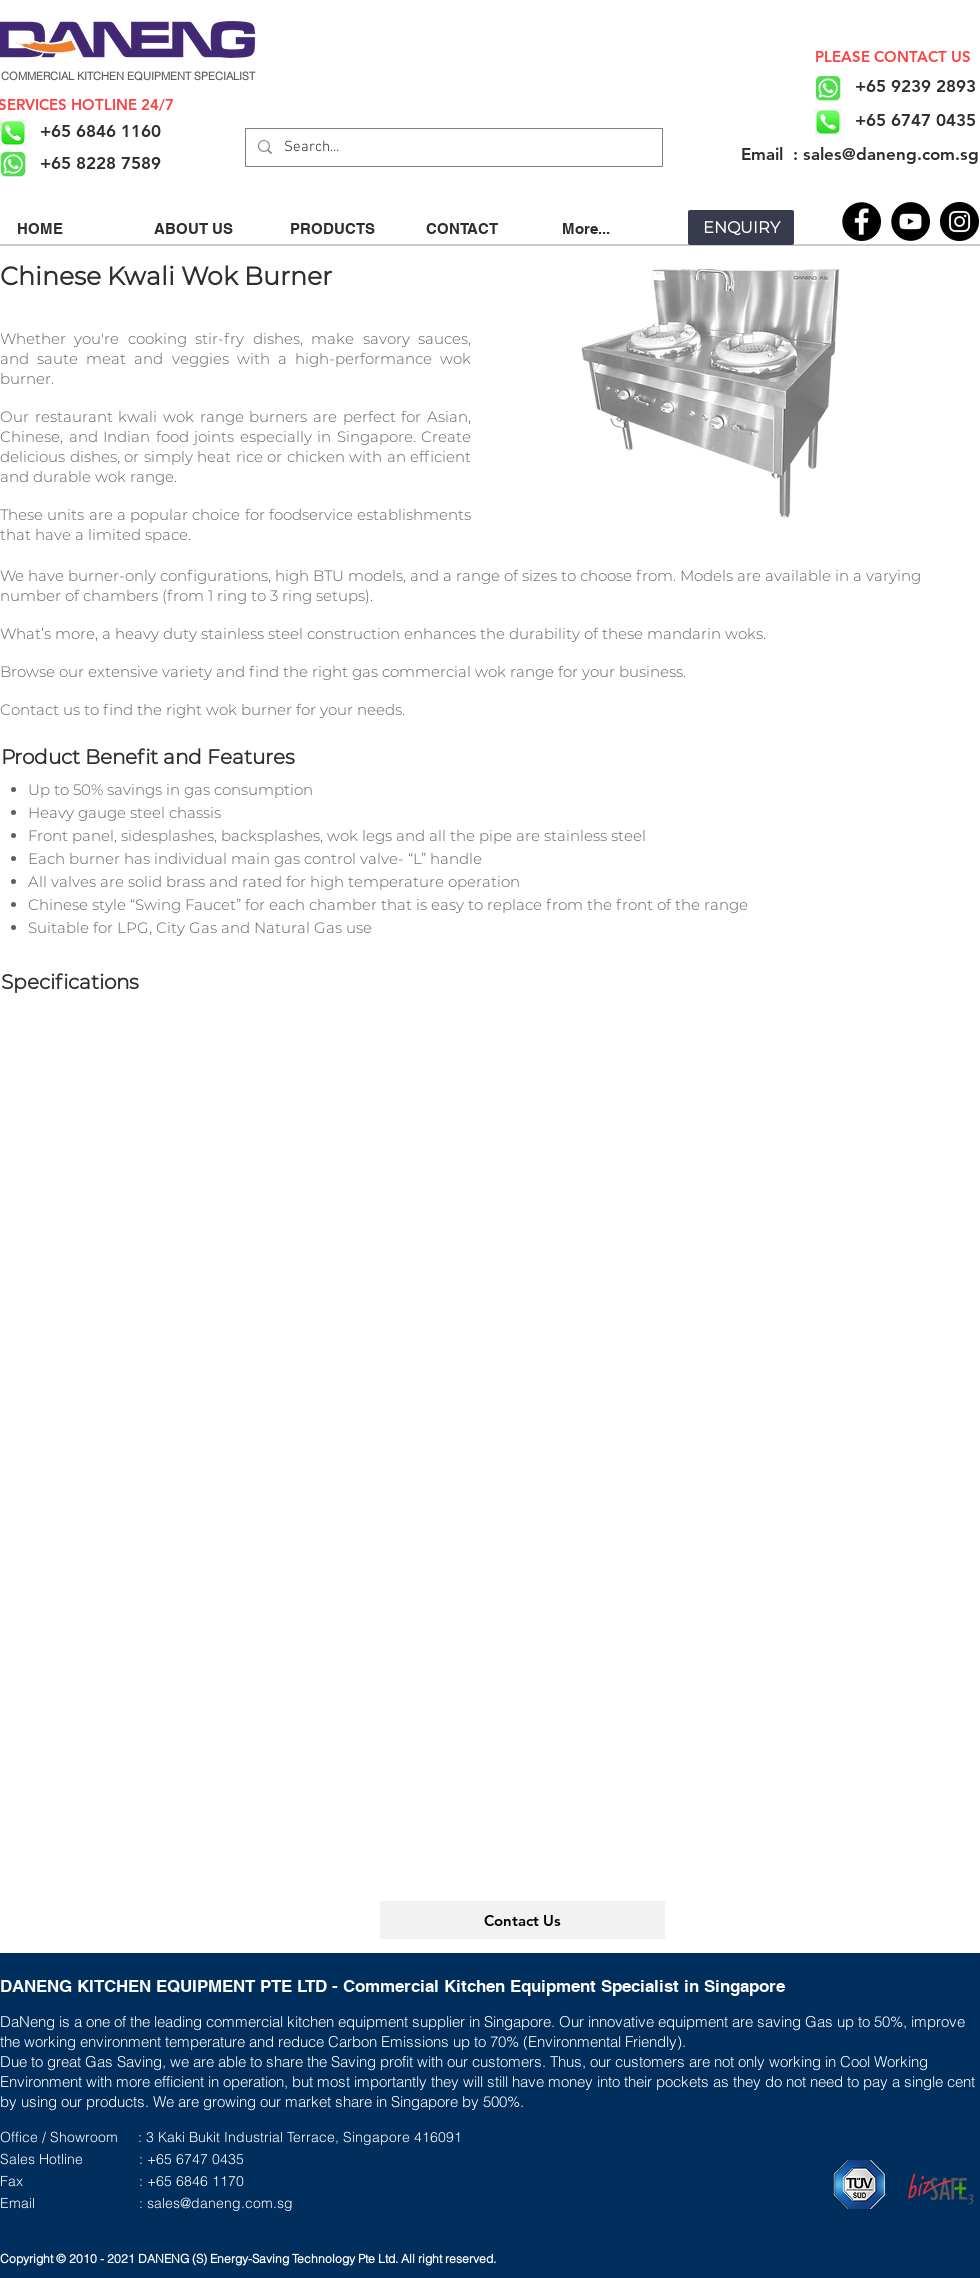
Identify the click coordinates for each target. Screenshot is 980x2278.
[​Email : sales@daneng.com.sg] (859, 154)
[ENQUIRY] (741, 227)
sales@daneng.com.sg (220, 2203)
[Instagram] (959, 221)
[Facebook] (861, 221)
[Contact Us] (522, 1920)
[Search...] (452, 147)
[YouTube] (910, 221)
